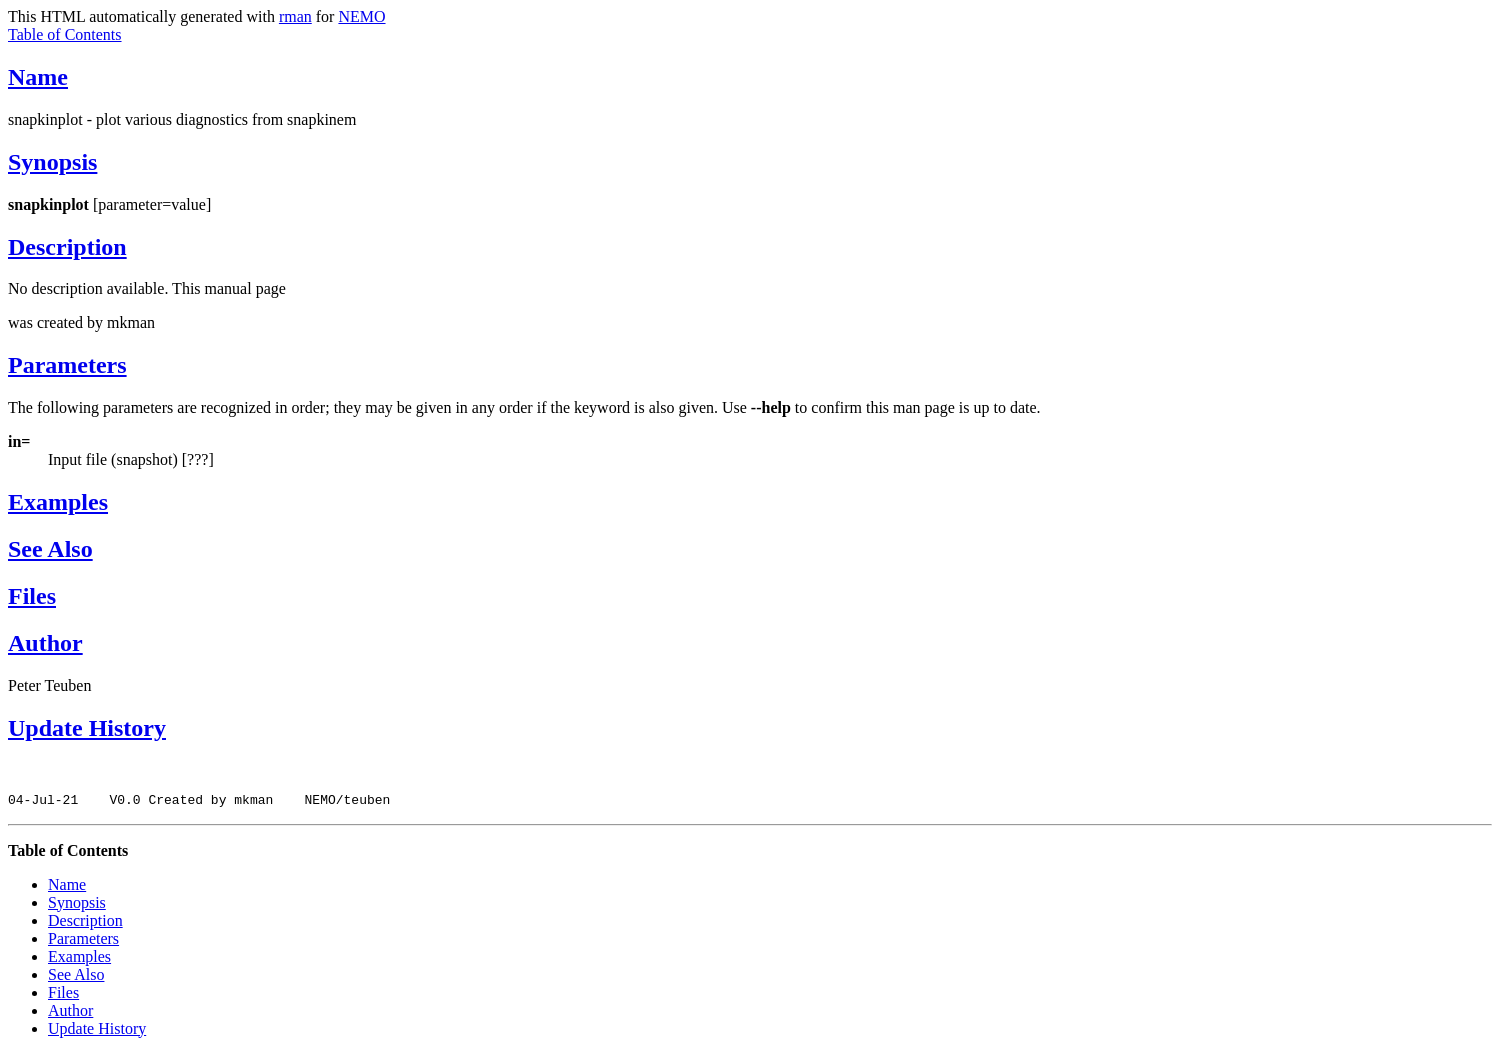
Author (45, 643)
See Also (50, 549)
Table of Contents (65, 34)
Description (67, 247)
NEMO (361, 16)
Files (32, 596)
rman (295, 16)
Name (38, 77)
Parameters (67, 365)
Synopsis (52, 162)
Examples (58, 502)
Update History (87, 728)
